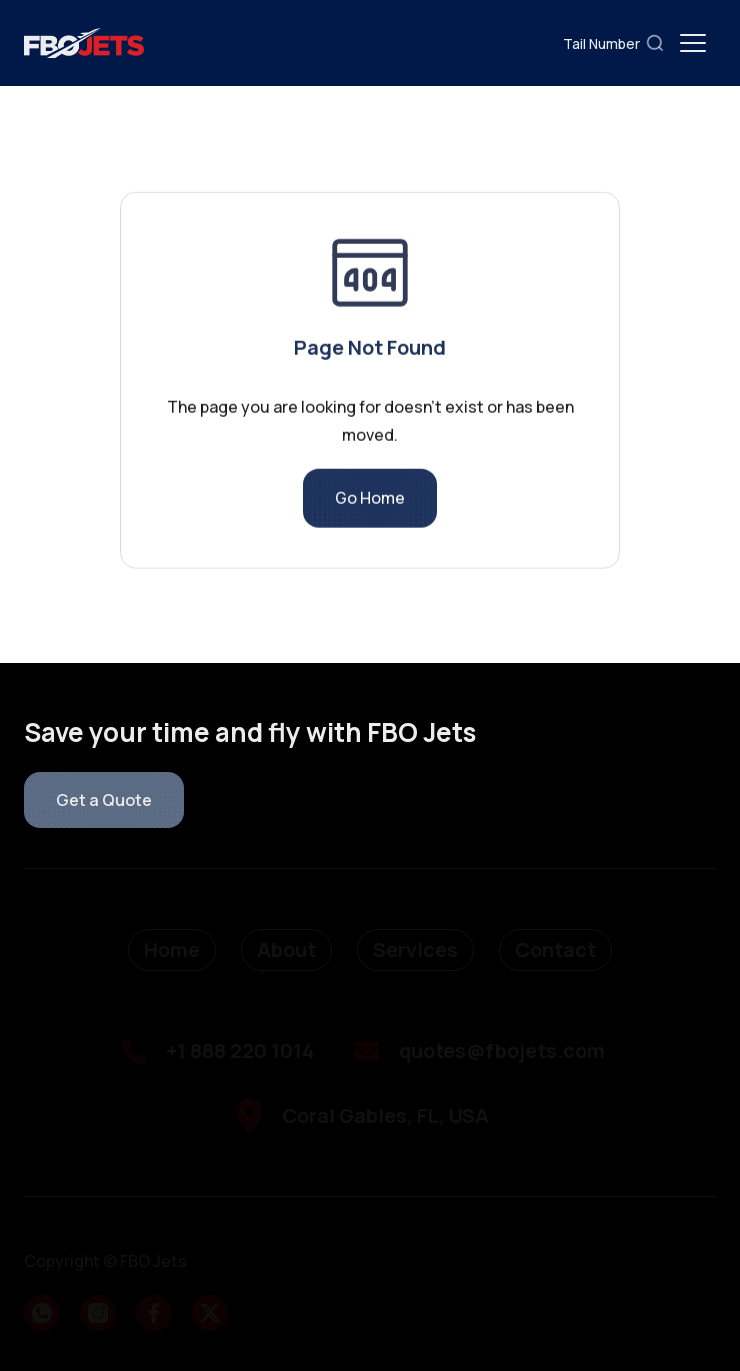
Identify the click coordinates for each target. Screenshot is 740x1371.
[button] (693, 43)
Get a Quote (104, 800)
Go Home (370, 504)
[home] (84, 43)
